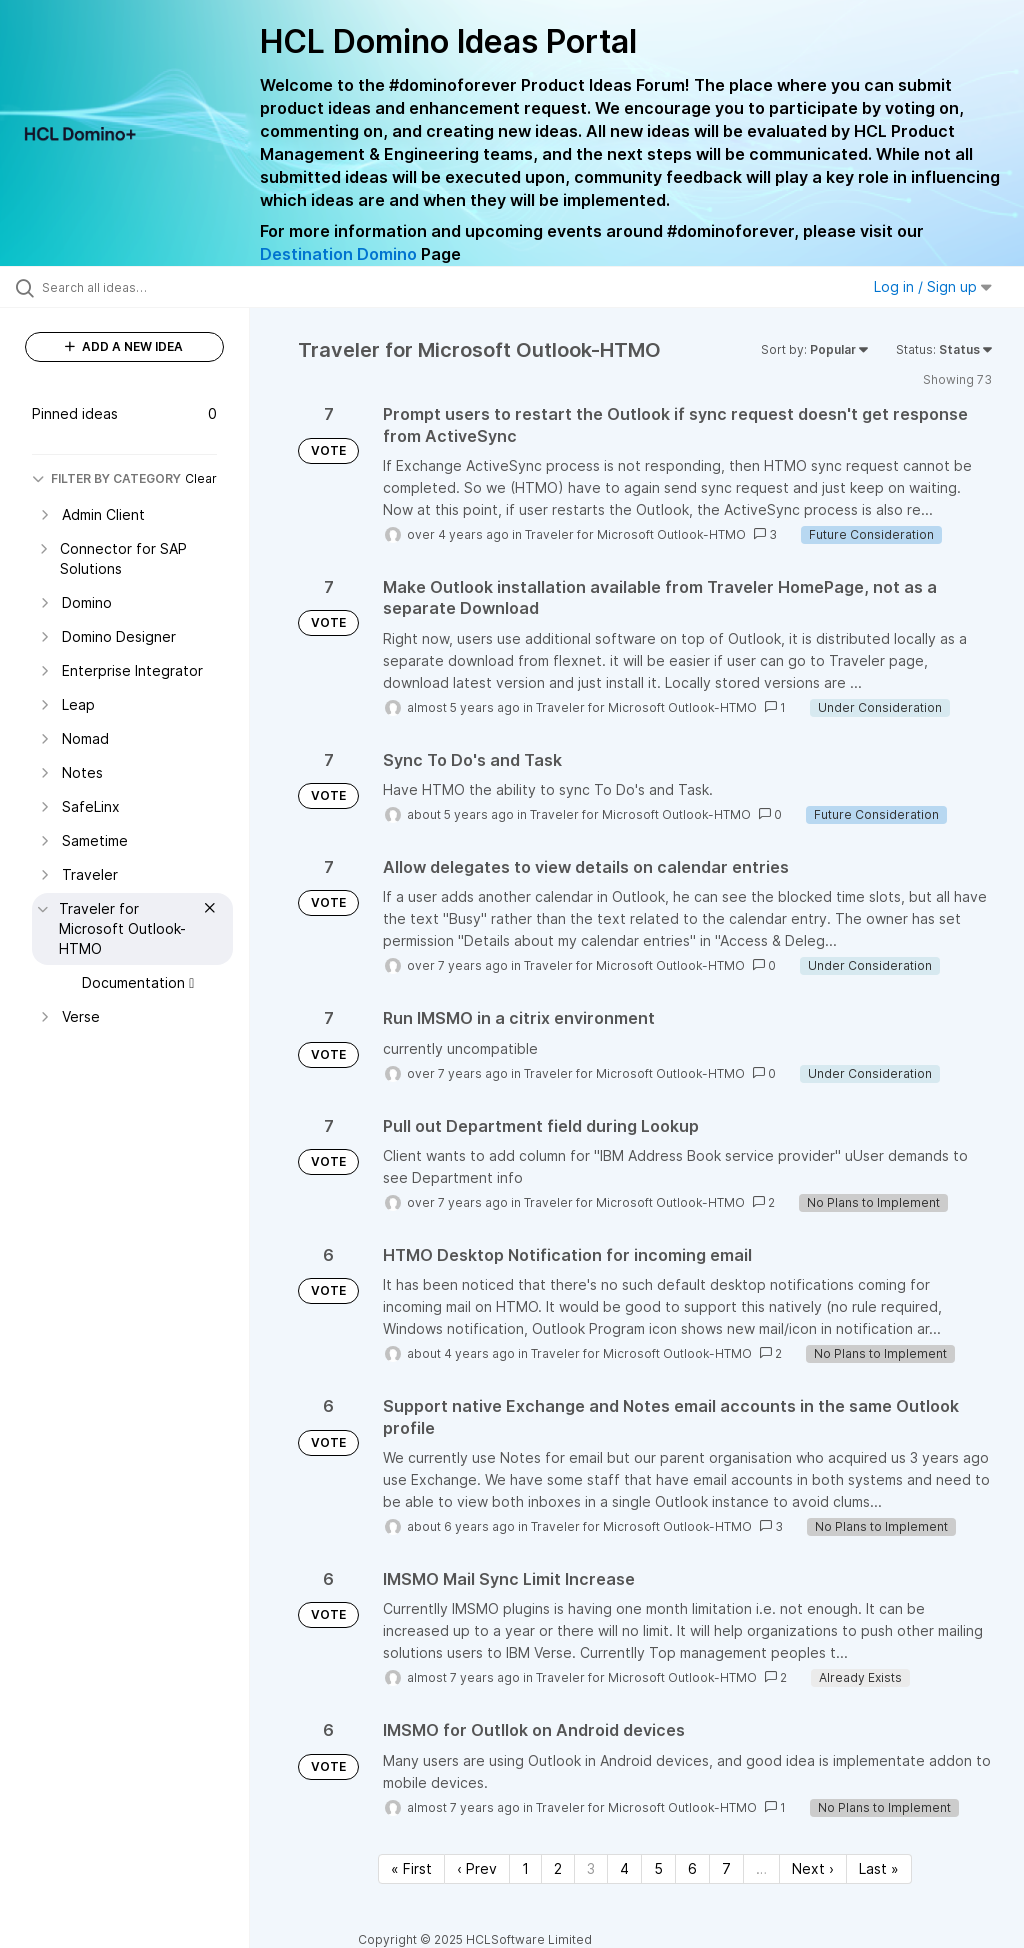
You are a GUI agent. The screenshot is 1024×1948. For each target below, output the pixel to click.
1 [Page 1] (525, 1868)
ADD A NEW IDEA (124, 346)
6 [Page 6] (692, 1868)
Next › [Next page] (813, 1868)
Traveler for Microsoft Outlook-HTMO (635, 534)
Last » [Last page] (879, 1868)
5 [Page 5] (658, 1868)
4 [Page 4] (624, 1868)
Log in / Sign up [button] (933, 286)
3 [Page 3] (591, 1868)
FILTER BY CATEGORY (106, 478)
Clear (201, 478)
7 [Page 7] (726, 1868)
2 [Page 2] (558, 1868)
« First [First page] (411, 1868)
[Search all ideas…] (135, 287)
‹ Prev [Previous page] (477, 1868)
